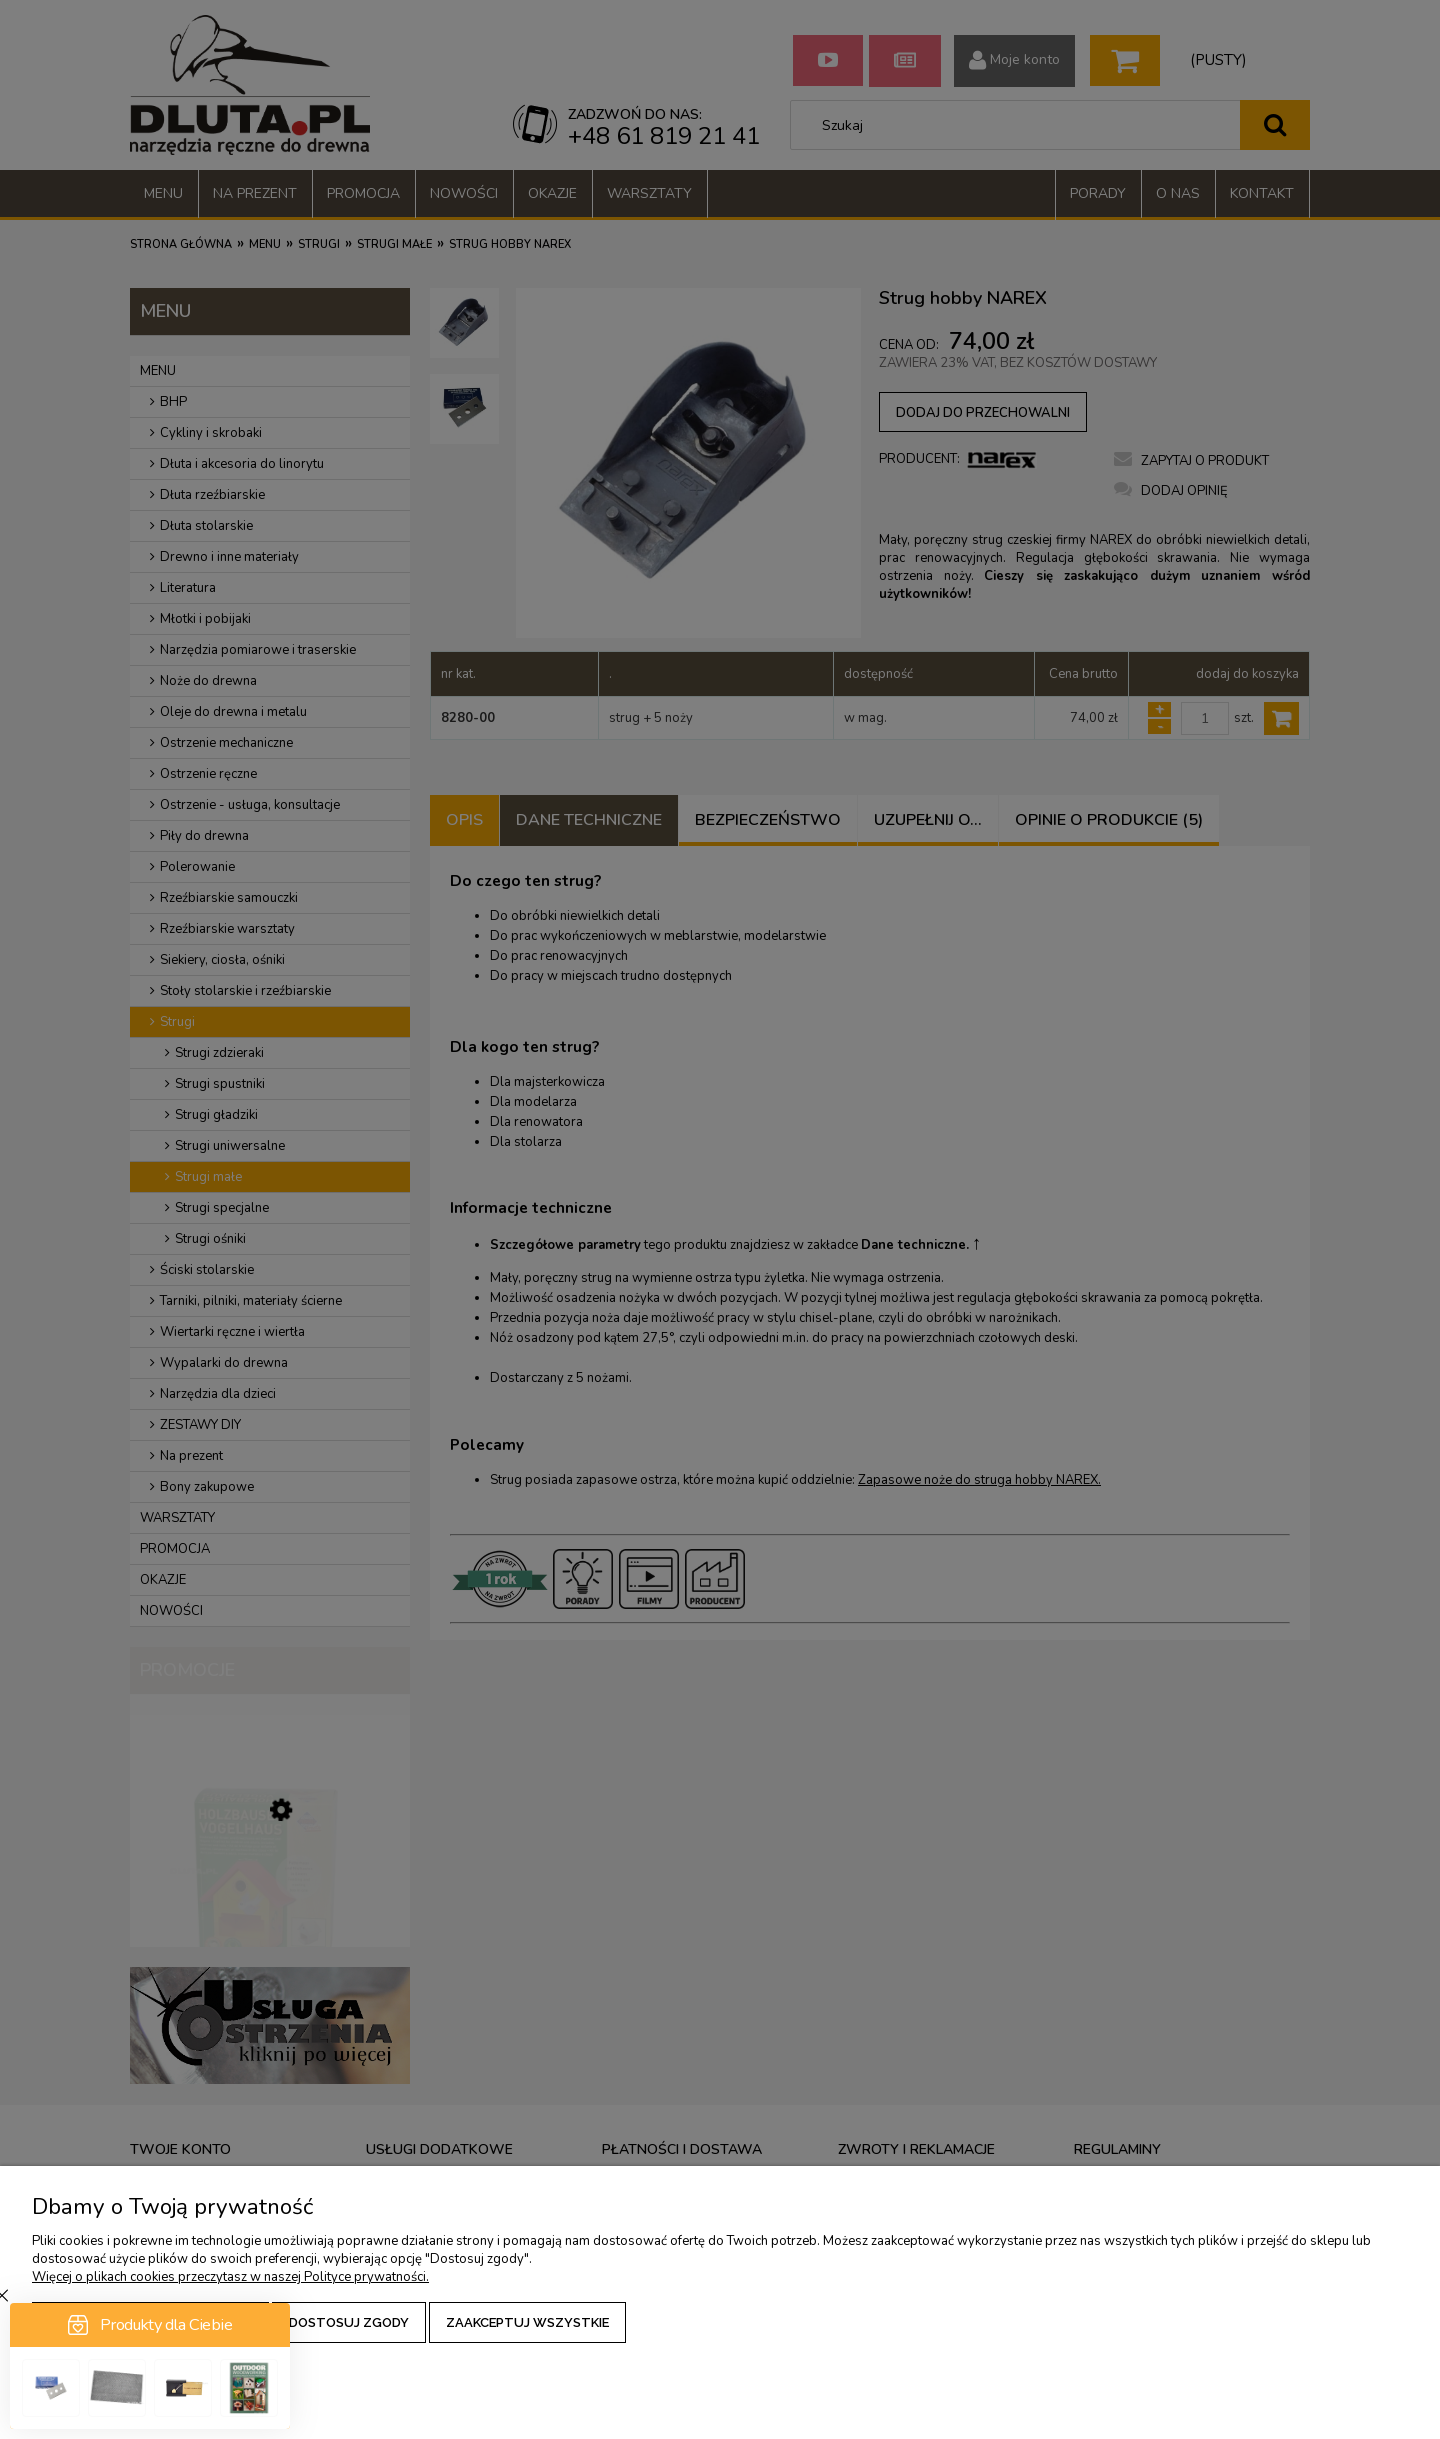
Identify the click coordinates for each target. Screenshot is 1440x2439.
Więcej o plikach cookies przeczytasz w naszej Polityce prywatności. (230, 2277)
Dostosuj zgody (349, 2322)
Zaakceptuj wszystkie (527, 2322)
